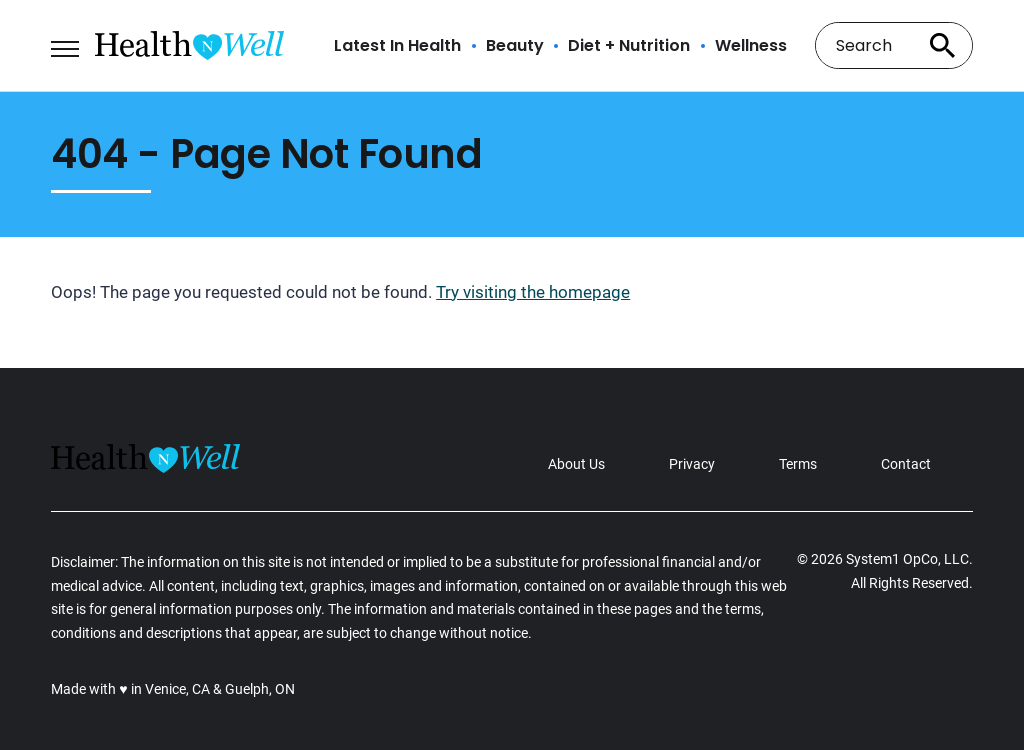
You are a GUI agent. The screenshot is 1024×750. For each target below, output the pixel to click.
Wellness (751, 46)
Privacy (692, 464)
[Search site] (943, 45)
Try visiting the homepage (533, 292)
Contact (906, 464)
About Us (576, 464)
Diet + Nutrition (629, 46)
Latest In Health (397, 46)
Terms (798, 464)
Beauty (515, 46)
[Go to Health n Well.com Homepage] (189, 45)
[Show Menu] (64, 44)
